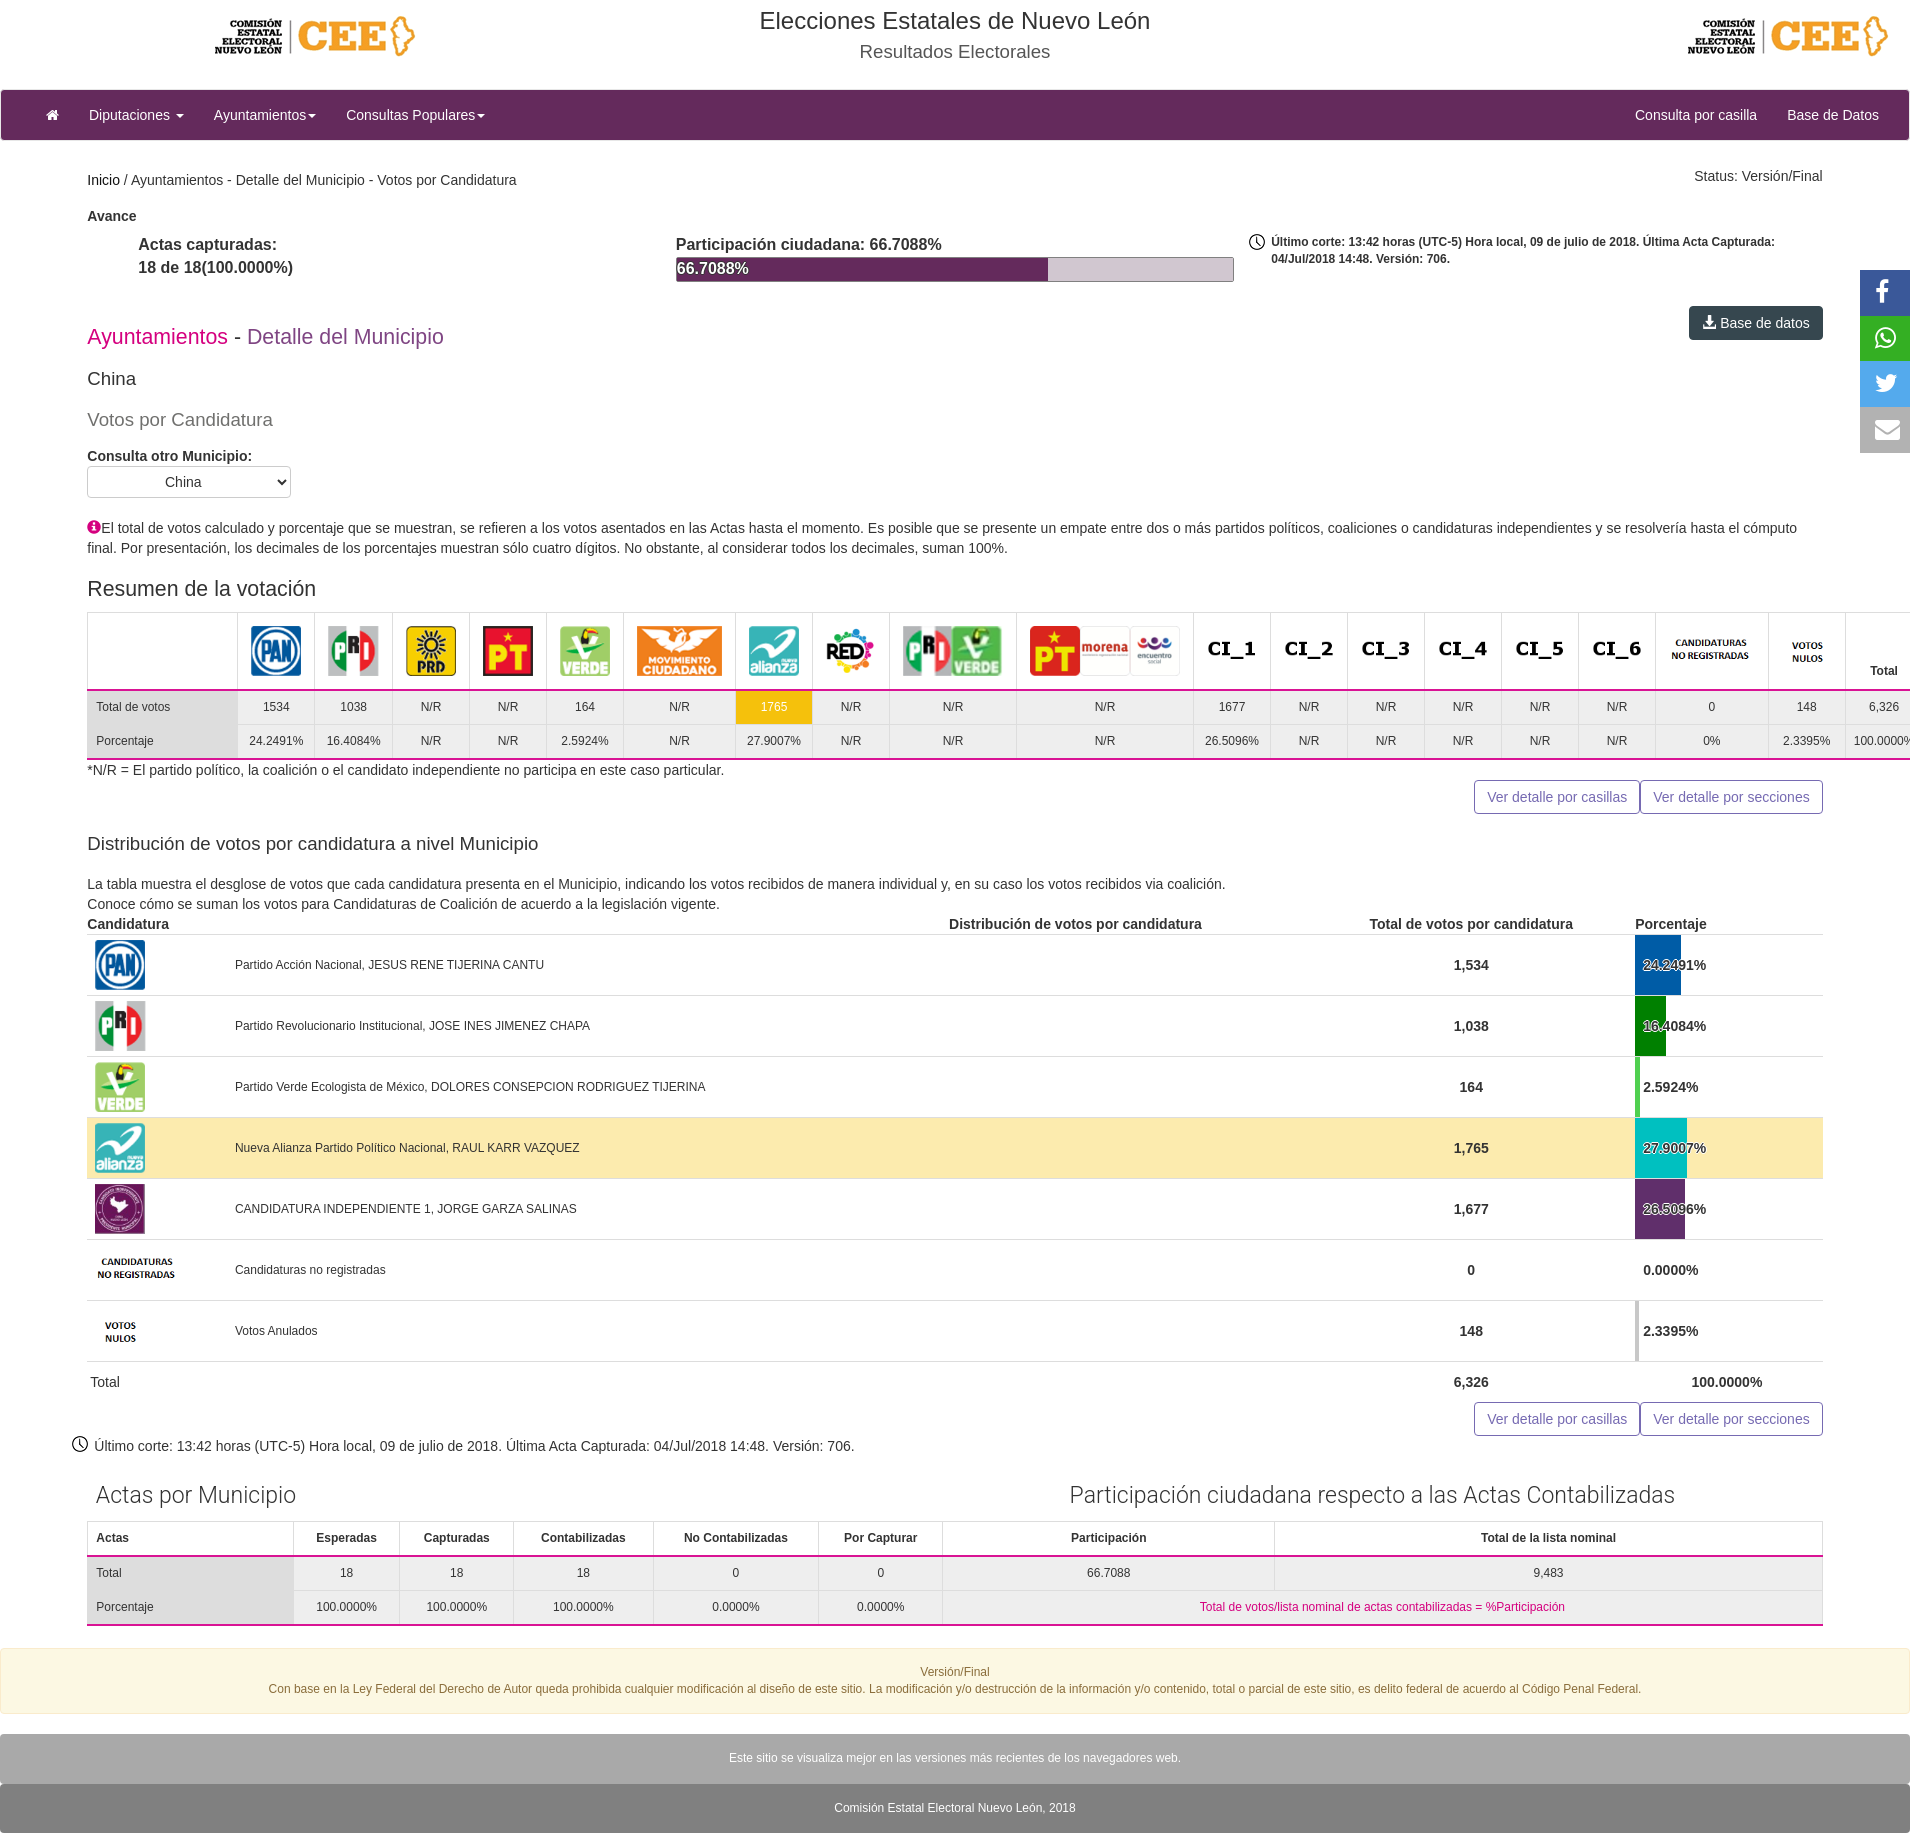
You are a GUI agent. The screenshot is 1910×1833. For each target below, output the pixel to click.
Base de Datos (1833, 115)
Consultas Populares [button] (415, 115)
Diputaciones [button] (136, 115)
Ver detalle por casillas (1557, 797)
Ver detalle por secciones (1731, 797)
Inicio (103, 180)
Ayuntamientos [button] (265, 115)
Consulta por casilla (1703, 113)
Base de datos (1755, 323)
